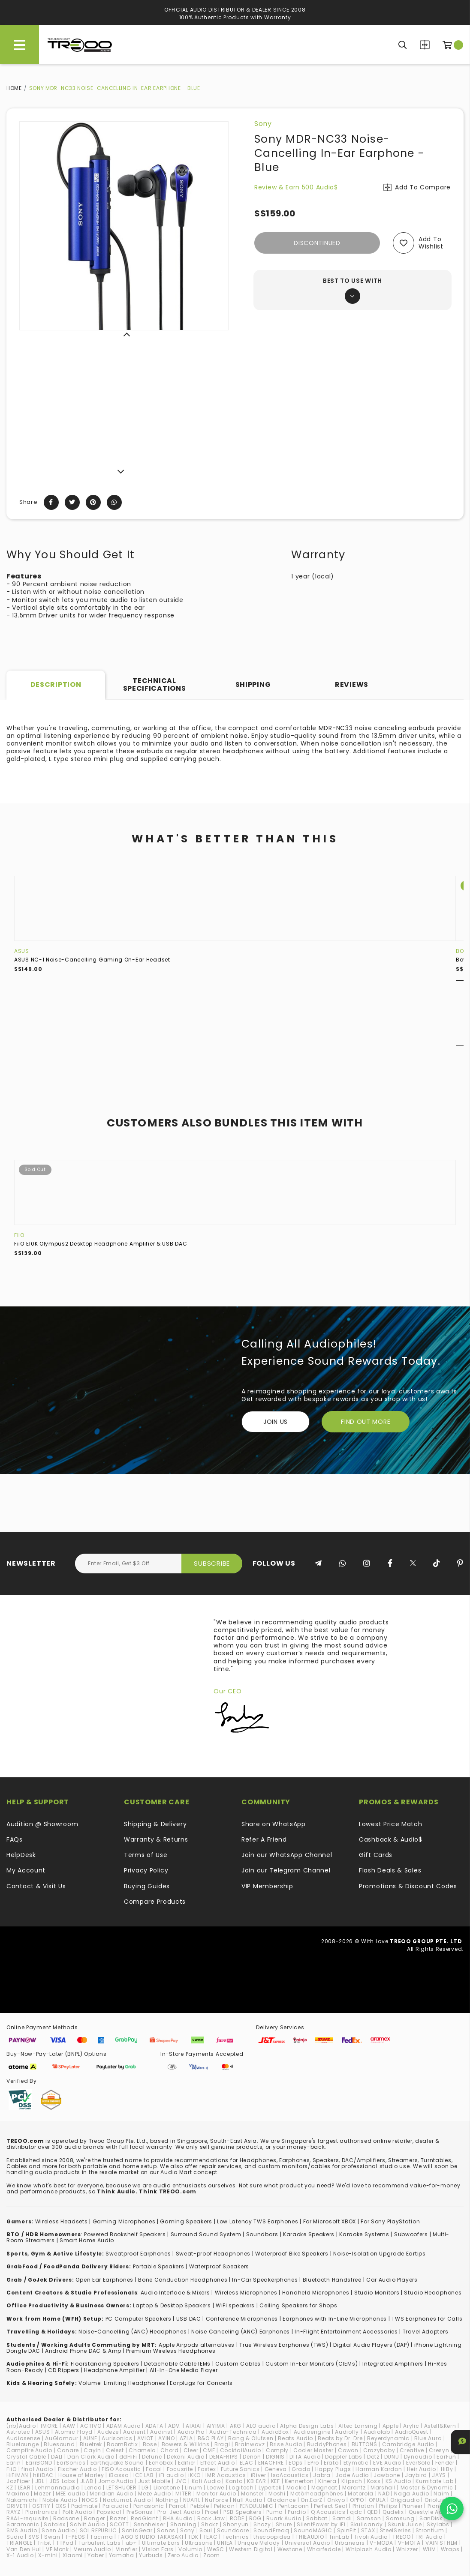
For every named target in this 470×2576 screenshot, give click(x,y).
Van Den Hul (23, 2549)
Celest (115, 2450)
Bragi (222, 2444)
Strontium (430, 2530)
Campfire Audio (29, 2450)
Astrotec (18, 2431)
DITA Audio (304, 2456)
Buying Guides (147, 1886)
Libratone (167, 2487)
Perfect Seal (330, 2506)
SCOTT (119, 2524)
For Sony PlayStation (390, 2221)
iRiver (258, 2475)
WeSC (215, 2549)
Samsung (400, 2518)
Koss (374, 2481)
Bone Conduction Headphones (182, 2279)
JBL (40, 2481)
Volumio (190, 2549)
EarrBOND (39, 2462)
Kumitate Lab (434, 2481)
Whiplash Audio (369, 2549)
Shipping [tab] (253, 684)
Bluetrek (91, 2444)
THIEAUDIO (309, 2536)
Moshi (277, 2493)
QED (372, 2512)
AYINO (166, 2438)
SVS (33, 2536)
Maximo (17, 2493)
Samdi (342, 2518)
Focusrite (180, 2469)
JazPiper (18, 2481)
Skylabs (438, 2524)
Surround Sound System (206, 2234)
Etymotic (356, 2462)
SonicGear (137, 2530)
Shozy (262, 2524)
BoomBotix (122, 2444)
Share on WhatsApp (273, 1824)
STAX (368, 2530)
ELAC (246, 2462)
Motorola (361, 2493)
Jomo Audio (115, 2481)
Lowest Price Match (390, 1824)
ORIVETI (16, 2506)
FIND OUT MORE (365, 1421)
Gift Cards (375, 1855)
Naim (441, 2493)
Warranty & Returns (156, 1839)
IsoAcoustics (289, 2475)
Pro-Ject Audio (178, 2512)
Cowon (348, 2450)
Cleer (191, 2450)
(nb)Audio (21, 2425)
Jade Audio (352, 2475)
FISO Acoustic (121, 2469)
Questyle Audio (430, 2512)
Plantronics (41, 2512)
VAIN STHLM (441, 2542)
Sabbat (317, 2518)
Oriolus (435, 2500)
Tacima (101, 2536)
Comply (277, 2450)
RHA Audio (178, 2518)
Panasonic (148, 2506)
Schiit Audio (87, 2524)
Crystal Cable (26, 2456)
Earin (13, 2462)
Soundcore (233, 2530)
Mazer (42, 2493)
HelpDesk (21, 1855)
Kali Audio (206, 2481)
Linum (193, 2487)
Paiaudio (115, 2506)
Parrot (177, 2506)
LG (145, 2487)
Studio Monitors (377, 2292)
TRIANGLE (19, 2542)
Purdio (297, 2512)
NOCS (90, 2500)
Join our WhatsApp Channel (286, 1855)
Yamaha (121, 2555)
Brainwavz (250, 2444)
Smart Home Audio (87, 2240)
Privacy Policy (146, 1870)
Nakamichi (22, 2500)
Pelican (224, 2506)
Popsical (109, 2512)
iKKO (194, 2475)
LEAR (24, 2487)
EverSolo (418, 2462)
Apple (391, 2425)
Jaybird (416, 2475)
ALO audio (260, 2425)
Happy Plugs (333, 2469)
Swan (52, 2536)
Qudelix (393, 2512)
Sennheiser (150, 2524)
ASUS (21, 951)
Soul (205, 2530)
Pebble (199, 2506)
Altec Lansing (357, 2425)
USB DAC (188, 2318)
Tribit (44, 2542)
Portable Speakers (158, 2266)
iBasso (119, 2475)
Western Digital (251, 2549)
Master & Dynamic (427, 2487)
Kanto (234, 2481)
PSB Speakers (242, 2512)
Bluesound (59, 2444)
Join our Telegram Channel (286, 1870)
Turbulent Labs (99, 2542)
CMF (209, 2450)
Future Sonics (240, 2469)
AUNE (90, 2438)
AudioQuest (411, 2431)
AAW (69, 2425)
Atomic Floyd (74, 2431)
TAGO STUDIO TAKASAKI (150, 2536)
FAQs (14, 1839)
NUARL (192, 2500)
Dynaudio (418, 2456)
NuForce (216, 2500)
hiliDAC (43, 2475)
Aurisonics (117, 2438)
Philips (388, 2506)
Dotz (373, 2456)
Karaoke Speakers (308, 2234)
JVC (181, 2481)
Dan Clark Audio (90, 2456)
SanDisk (431, 2518)
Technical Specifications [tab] (154, 684)
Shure (284, 2524)
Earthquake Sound (117, 2462)
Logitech (241, 2487)
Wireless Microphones (246, 2292)
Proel (212, 2512)
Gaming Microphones (124, 2221)
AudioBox (275, 2431)
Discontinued (317, 243)
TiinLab (339, 2536)
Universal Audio (307, 2542)
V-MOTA (409, 2542)
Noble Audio (59, 2500)
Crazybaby (379, 2450)
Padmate (84, 2506)
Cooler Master (313, 2450)
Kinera (327, 2481)
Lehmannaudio (57, 2487)
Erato (331, 2462)
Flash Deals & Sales (390, 1870)
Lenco (93, 2487)
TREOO (401, 2536)
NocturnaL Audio (127, 2500)
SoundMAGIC (313, 2530)
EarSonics (71, 2462)
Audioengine (312, 2431)
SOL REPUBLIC (98, 2530)
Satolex (54, 2524)
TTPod (65, 2542)
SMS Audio (21, 2530)
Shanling (183, 2524)
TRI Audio (429, 2536)
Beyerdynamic (388, 2438)
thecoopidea (272, 2536)
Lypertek (270, 2487)
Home (14, 88)
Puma (274, 2512)
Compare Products (425, 45)
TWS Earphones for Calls (427, 2318)
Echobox (161, 2462)
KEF (275, 2481)
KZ (9, 2487)
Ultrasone (198, 2542)
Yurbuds (151, 2555)
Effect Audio (217, 2462)
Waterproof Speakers (219, 2266)
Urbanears (350, 2542)
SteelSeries (395, 2530)
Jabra (322, 2475)
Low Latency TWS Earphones (257, 2221)
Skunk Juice (405, 2524)
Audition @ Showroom (42, 1824)
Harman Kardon (379, 2469)
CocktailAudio (240, 2450)
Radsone (66, 2518)
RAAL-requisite (27, 2518)
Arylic (411, 2425)
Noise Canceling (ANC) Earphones (240, 2331)
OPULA (377, 2500)
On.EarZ (311, 2500)
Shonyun (236, 2524)
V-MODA (381, 2542)
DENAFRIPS (223, 2456)
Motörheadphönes (316, 2493)
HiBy (447, 2469)
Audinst (161, 2431)
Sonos (166, 2530)
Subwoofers (411, 2234)
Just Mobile (154, 2481)
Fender (445, 2462)
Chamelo (142, 2450)
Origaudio (404, 2500)
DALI (57, 2456)
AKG (235, 2425)
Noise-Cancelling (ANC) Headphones (132, 2331)
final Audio (37, 2469)
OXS (60, 2506)
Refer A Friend (264, 1839)
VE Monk (57, 2549)
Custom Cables (238, 2363)
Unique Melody (259, 2542)
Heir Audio (421, 2469)
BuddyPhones (327, 2444)
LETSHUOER (121, 2487)
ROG (255, 2518)
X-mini (47, 2555)
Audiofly (347, 2431)
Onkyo (336, 2500)
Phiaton (363, 2506)
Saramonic (22, 2524)
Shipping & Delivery (155, 1824)
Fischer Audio (77, 2469)
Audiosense (23, 2438)
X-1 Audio (19, 2555)
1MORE (49, 2425)
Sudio (15, 2536)
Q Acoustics (328, 2512)
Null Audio (247, 2500)
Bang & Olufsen (250, 2438)
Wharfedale (324, 2549)
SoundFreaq (271, 2530)
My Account (25, 1870)
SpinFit (346, 2530)
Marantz (354, 2487)
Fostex (207, 2469)
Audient (134, 2431)
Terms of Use (145, 1855)
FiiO (19, 1235)
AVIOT (145, 2438)
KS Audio (398, 2481)
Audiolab (377, 2431)
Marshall (383, 2487)
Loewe (216, 2487)
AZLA (186, 2438)
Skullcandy (366, 2524)
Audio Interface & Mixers (175, 2292)
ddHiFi (128, 2456)
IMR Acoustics (225, 2475)
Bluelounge (22, 2444)
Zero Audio (183, 2555)
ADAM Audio (123, 2425)
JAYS (439, 2475)
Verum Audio (92, 2549)
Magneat (324, 2487)
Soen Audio (58, 2530)
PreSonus (140, 2512)
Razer (118, 2518)
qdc (356, 2512)
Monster (252, 2493)
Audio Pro (191, 2431)
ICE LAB (143, 2475)
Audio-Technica (233, 2431)
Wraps (450, 2549)
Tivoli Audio (371, 2536)
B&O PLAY (211, 2438)
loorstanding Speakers (106, 2363)
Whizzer (407, 2549)
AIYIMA (216, 2425)
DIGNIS (275, 2456)
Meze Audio (154, 2493)
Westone (289, 2549)
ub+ (131, 2542)
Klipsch (351, 2481)
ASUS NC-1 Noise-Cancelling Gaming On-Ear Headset (92, 959)
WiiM (429, 2549)
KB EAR (256, 2481)
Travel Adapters (426, 2331)
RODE (237, 2518)
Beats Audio (295, 2438)
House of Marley (81, 2475)
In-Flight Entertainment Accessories (346, 2331)
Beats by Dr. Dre (340, 2438)
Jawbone (387, 2475)
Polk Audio (77, 2512)
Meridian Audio (111, 2493)
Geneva (276, 2469)
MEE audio (70, 2493)
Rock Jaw (211, 2518)
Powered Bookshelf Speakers (125, 2234)
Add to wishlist (431, 243)
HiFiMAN (17, 2475)
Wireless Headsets (61, 2221)
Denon (252, 2456)
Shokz (209, 2524)
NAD (383, 2493)
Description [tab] (55, 684)
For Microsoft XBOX (329, 2221)
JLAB (86, 2481)
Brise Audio (286, 2444)
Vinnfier (127, 2549)
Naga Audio (411, 2493)
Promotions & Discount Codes (408, 1886)
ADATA (154, 2425)
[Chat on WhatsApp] (452, 2508)
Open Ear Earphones (104, 2279)
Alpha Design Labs (307, 2425)
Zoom (211, 2555)
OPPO (357, 2500)
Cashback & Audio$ (390, 1839)
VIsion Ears (158, 2549)
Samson (369, 2518)
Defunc (152, 2456)
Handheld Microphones (315, 2292)
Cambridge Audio (408, 2444)
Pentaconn (293, 2506)
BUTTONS (364, 2444)
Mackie (296, 2487)
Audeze (107, 2431)
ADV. (174, 2425)
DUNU (391, 2456)
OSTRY (41, 2506)
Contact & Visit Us (36, 1886)
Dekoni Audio (185, 2456)
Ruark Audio (283, 2518)
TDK (193, 2536)
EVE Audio (387, 2462)
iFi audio (171, 2475)
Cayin (92, 2450)
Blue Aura (428, 2438)
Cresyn (439, 2450)
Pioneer (412, 2506)
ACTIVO (90, 2425)
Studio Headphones (432, 2292)
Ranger (94, 2518)
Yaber (95, 2555)
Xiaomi (73, 2555)
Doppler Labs (343, 2456)
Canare (68, 2450)
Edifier (187, 2462)
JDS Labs (62, 2481)
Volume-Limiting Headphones (121, 2383)
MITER (183, 2493)
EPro (313, 2462)
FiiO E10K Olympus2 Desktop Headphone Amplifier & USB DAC (100, 1243)
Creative (412, 2450)
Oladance (281, 2500)
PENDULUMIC (257, 2506)
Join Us (275, 1421)
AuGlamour (61, 2438)
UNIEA (225, 2542)
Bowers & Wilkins (186, 2444)
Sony (263, 124)
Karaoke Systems (364, 2234)
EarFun (446, 2456)
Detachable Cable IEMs (177, 2363)
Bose (150, 2444)
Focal (154, 2469)
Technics (236, 2536)
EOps (296, 2462)
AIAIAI (194, 2425)
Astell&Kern (440, 2425)
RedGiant (144, 2518)
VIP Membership (267, 1886)
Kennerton (299, 2481)
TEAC (210, 2536)
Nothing (167, 2500)
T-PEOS (75, 2536)
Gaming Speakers (186, 2221)
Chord (169, 2450)
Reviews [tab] (351, 684)
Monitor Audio (216, 2493)
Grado (301, 2469)
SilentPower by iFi (321, 2524)
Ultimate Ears (161, 2542)
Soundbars (262, 2234)
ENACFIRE (271, 2462)
